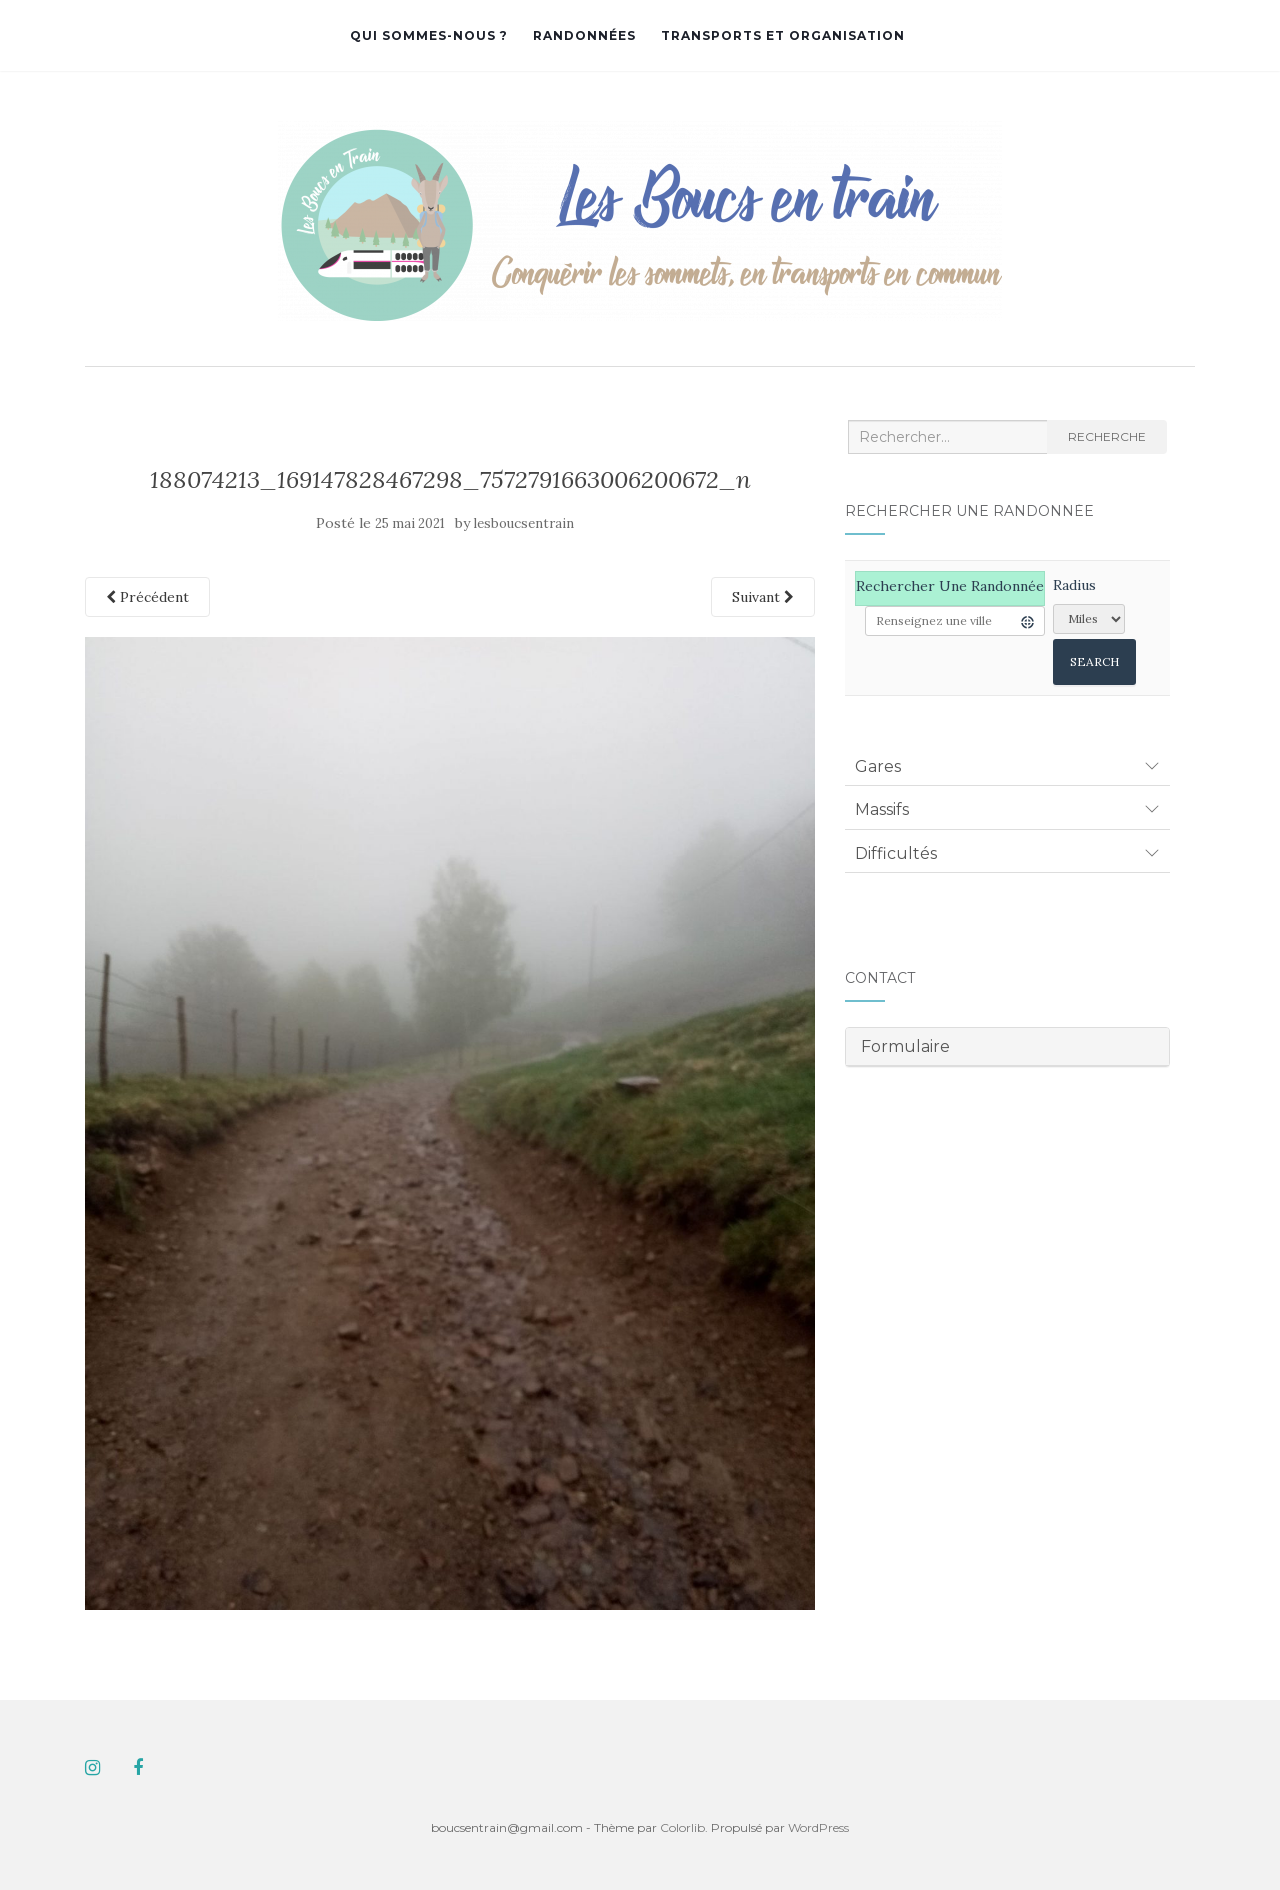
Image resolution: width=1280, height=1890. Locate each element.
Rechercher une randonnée (950, 586)
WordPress (818, 1827)
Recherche (1107, 436)
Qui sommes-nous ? (429, 35)
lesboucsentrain (524, 523)
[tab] (1007, 767)
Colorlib (682, 1827)
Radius (1074, 585)
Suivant (763, 597)
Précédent (147, 597)
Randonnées (584, 35)
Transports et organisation (783, 35)
